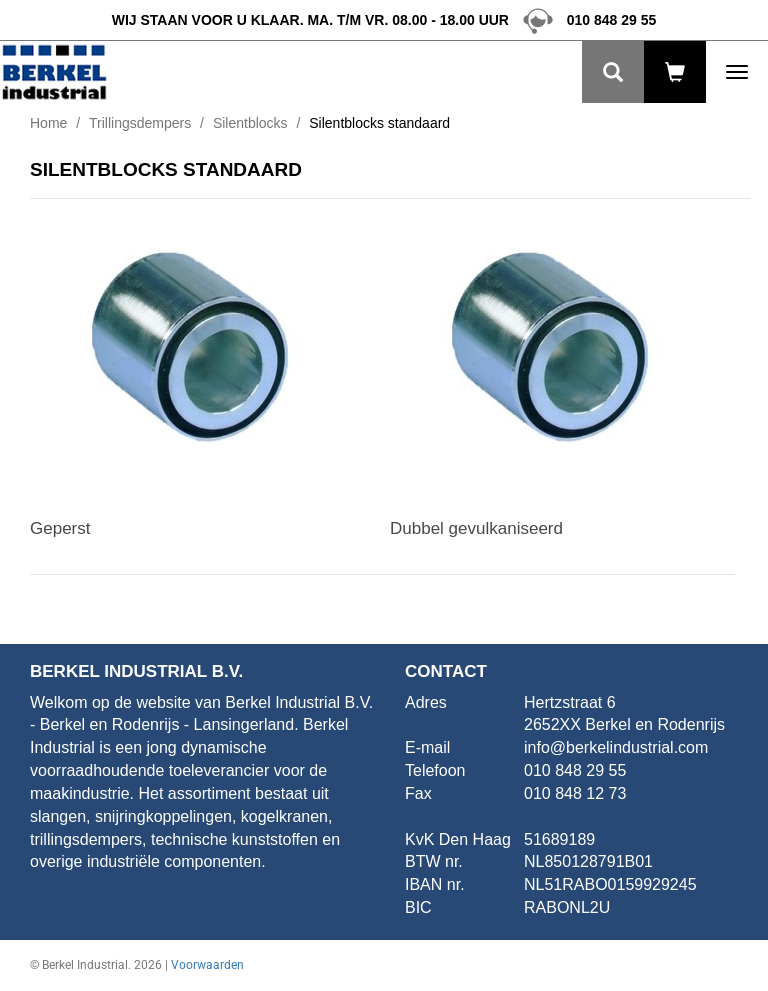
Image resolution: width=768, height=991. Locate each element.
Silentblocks (250, 123)
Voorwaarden (207, 965)
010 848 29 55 (584, 20)
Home (48, 123)
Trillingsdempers (140, 123)
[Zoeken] (613, 72)
